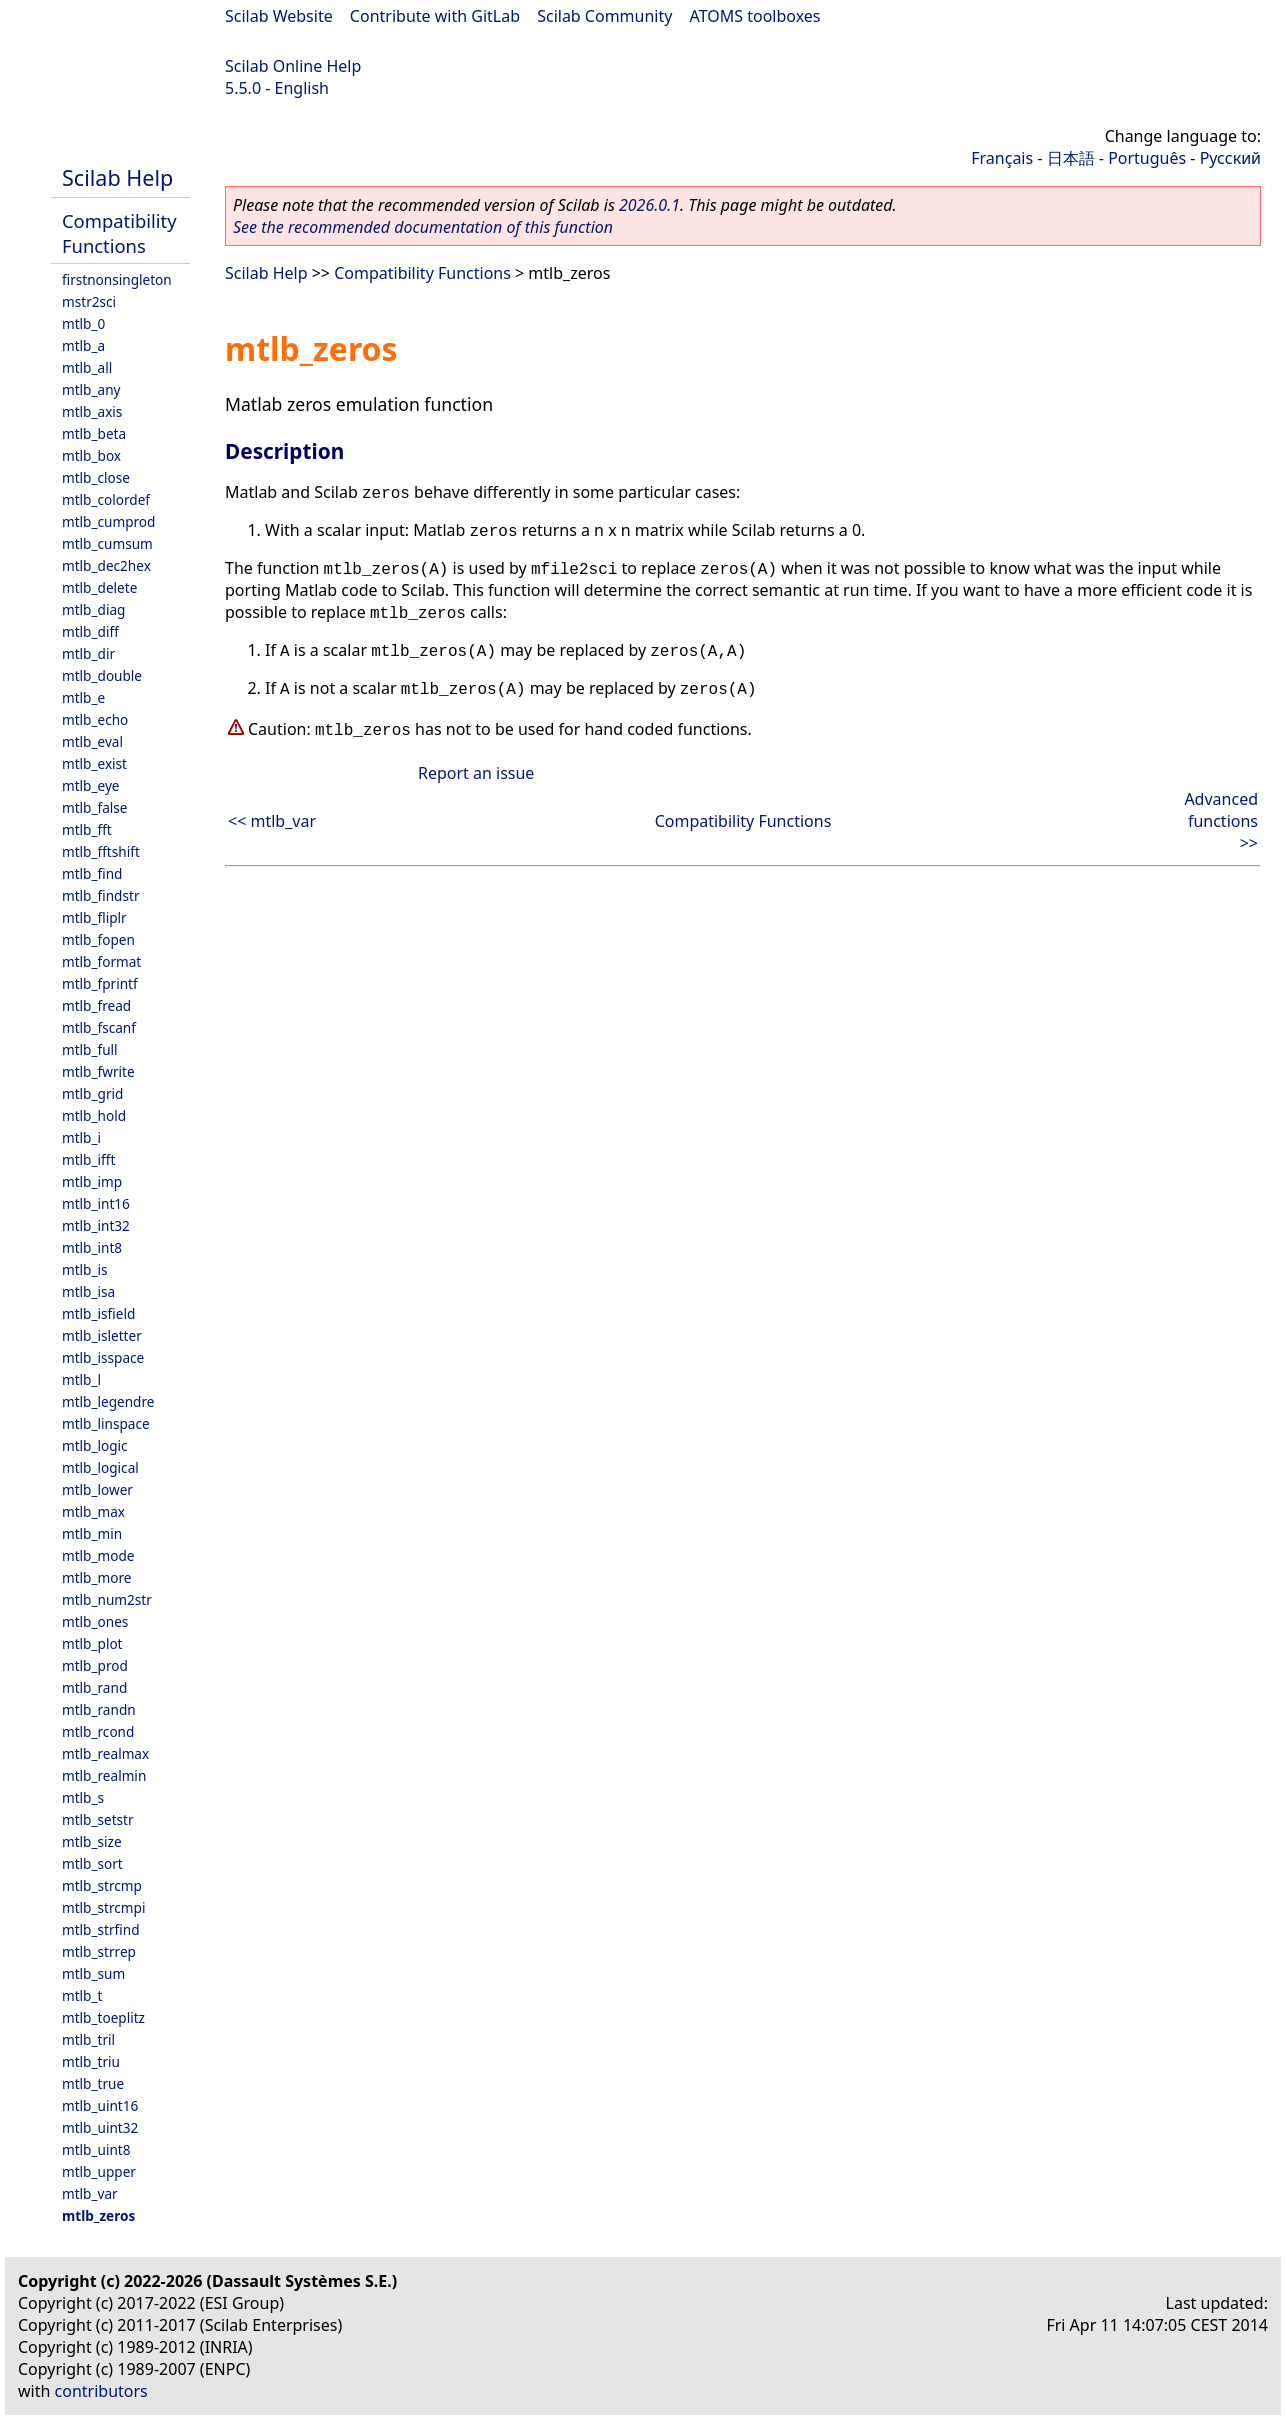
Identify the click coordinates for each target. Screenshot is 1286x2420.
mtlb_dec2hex (106, 565)
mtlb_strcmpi (103, 1907)
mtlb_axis (92, 411)
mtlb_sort (92, 1863)
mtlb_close (96, 477)
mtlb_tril (88, 2039)
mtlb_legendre (108, 1401)
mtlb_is (85, 1269)
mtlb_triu (91, 2061)
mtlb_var (90, 2193)
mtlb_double (102, 675)
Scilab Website (279, 16)
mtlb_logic (95, 1445)
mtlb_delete (99, 587)
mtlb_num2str (107, 1599)
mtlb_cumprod (108, 521)
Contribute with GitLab (435, 16)
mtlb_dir (88, 653)
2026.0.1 (649, 205)
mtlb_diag (93, 609)
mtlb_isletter (102, 1335)
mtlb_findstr (101, 895)
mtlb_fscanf (99, 1027)
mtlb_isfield (98, 1313)
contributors (101, 2391)
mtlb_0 (83, 323)
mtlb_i (81, 1137)
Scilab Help (117, 177)
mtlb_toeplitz (103, 2017)
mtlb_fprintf (100, 983)
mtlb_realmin (104, 1775)
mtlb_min (92, 1533)
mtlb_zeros (98, 2215)
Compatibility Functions (119, 233)
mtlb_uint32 (100, 2127)
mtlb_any (91, 389)
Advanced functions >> (1221, 821)
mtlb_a (83, 345)
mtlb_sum (93, 1973)
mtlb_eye (91, 785)
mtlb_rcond (98, 1731)
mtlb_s (83, 1797)
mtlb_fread (96, 1005)
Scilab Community (604, 16)
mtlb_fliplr (94, 917)
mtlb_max (93, 1511)
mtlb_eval (92, 741)
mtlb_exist (94, 763)
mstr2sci (89, 301)
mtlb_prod (95, 1665)
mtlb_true (93, 2083)
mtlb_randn (99, 1709)
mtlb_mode (98, 1555)
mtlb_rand (94, 1687)
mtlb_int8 (92, 1247)
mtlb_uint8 (96, 2149)
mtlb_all (87, 367)
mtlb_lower (97, 1489)
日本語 (1071, 158)
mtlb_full (90, 1049)
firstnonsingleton (117, 279)
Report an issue (476, 773)
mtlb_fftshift (101, 851)
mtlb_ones (95, 1621)
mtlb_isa (88, 1291)
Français (1002, 158)
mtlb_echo (95, 719)
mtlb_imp (92, 1181)
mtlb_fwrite (98, 1071)
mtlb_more (96, 1577)
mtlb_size (92, 1841)
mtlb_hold (94, 1115)
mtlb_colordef (106, 499)
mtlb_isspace (103, 1357)
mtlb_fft (87, 829)
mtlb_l (81, 1379)
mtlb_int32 (96, 1225)
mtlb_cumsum (107, 543)
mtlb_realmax (105, 1753)
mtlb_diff (90, 631)
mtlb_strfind (101, 1929)
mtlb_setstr (98, 1819)
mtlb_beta (94, 433)
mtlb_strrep (99, 1951)
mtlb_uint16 (100, 2105)
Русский (1230, 158)
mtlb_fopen (98, 939)
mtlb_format (101, 961)
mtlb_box (91, 455)
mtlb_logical (100, 1467)
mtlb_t (82, 1995)
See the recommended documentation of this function (423, 227)
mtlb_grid (92, 1093)
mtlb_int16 (96, 1203)
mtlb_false (95, 807)
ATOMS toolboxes (755, 16)
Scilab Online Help (293, 66)
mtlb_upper (99, 2171)
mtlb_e (83, 697)
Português (1147, 158)
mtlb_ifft (88, 1159)
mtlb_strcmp (102, 1885)
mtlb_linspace (106, 1423)
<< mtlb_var (272, 821)
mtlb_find (92, 873)
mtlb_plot (92, 1643)
